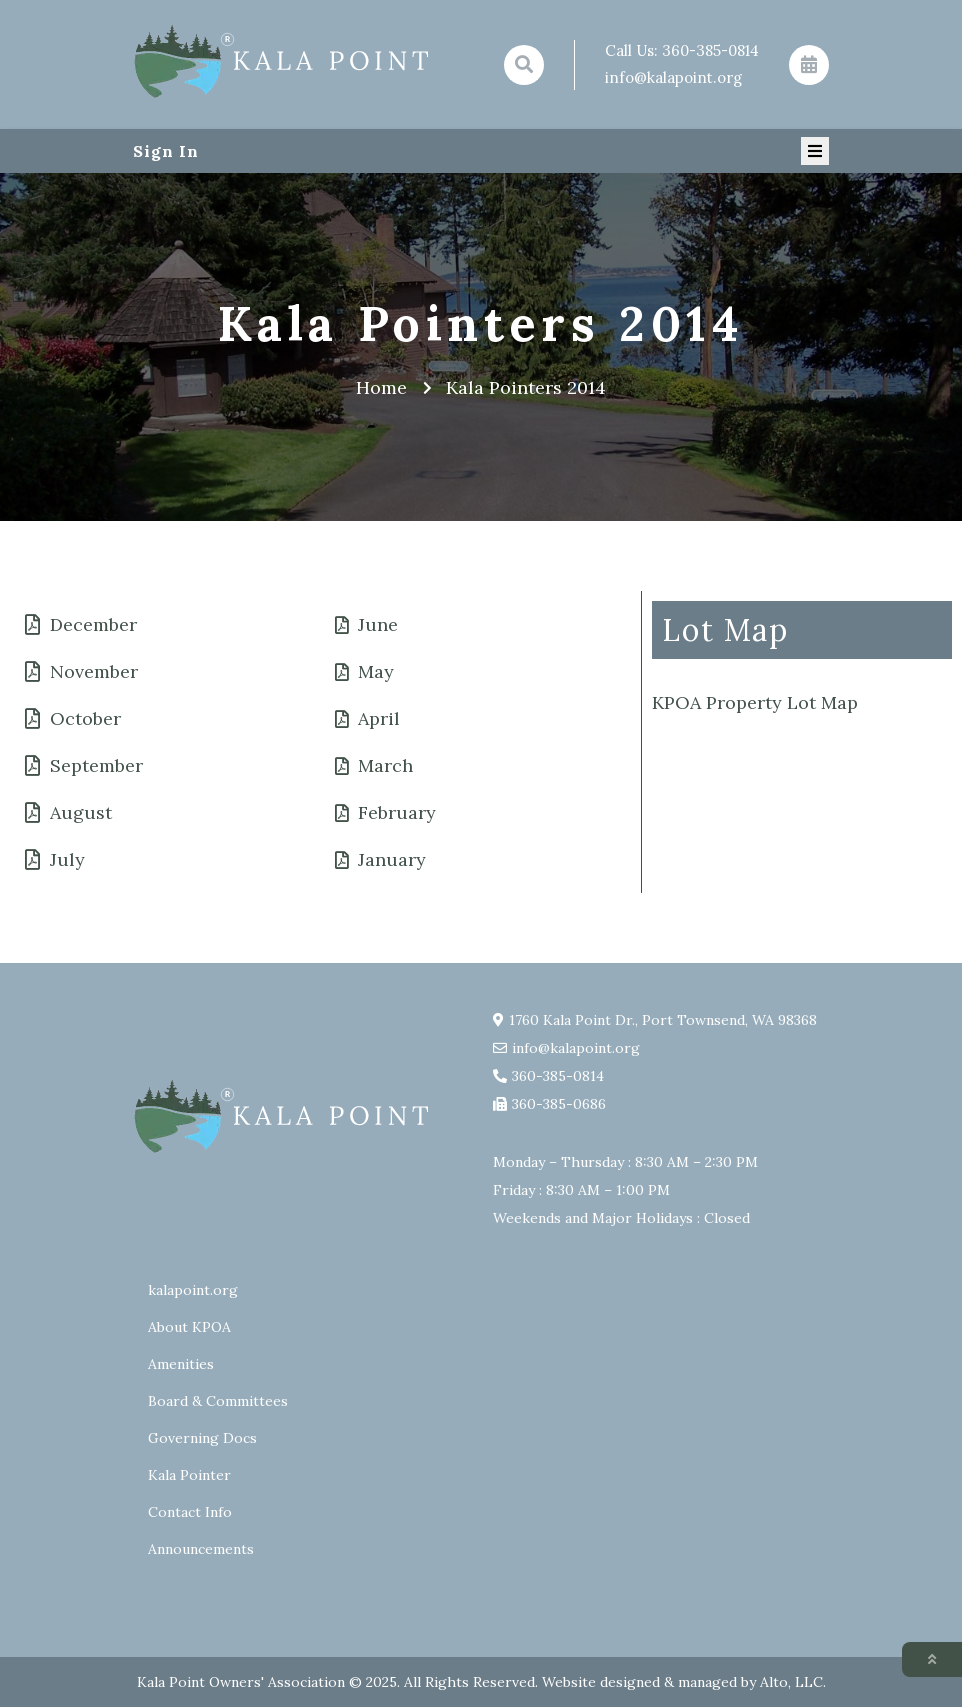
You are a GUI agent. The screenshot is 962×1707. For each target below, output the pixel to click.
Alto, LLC (791, 1682)
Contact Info (190, 1512)
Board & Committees (218, 1401)
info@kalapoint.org (673, 77)
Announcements (201, 1549)
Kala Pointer (189, 1475)
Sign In (166, 151)
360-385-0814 (710, 50)
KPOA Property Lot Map (755, 702)
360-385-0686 (559, 1104)
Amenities (181, 1364)
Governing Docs (202, 1438)
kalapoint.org (193, 1290)
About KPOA (189, 1327)
